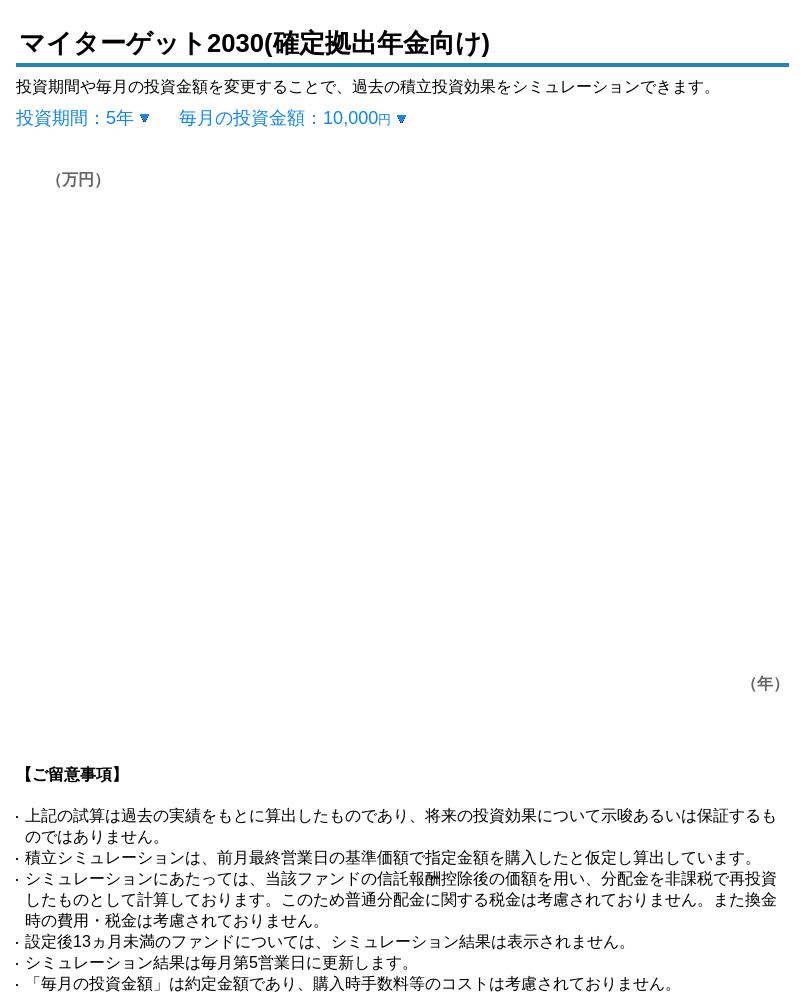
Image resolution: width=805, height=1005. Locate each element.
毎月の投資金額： (285, 118)
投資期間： (75, 118)
